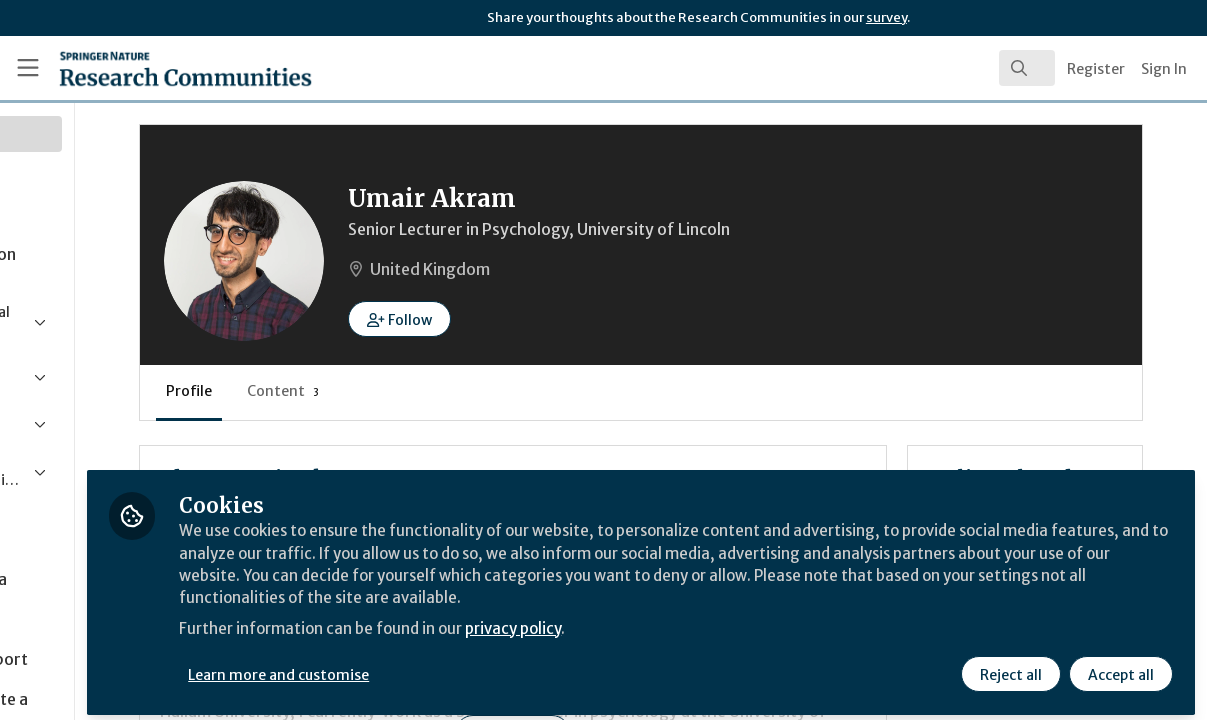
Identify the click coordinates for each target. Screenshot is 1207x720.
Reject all (1009, 667)
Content (464, 391)
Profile (370, 391)
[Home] (155, 68)
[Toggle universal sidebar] (28, 68)
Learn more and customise (460, 667)
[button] (580, 319)
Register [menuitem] (1096, 69)
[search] (1027, 68)
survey (886, 17)
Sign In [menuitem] (1164, 69)
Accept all (1119, 667)
